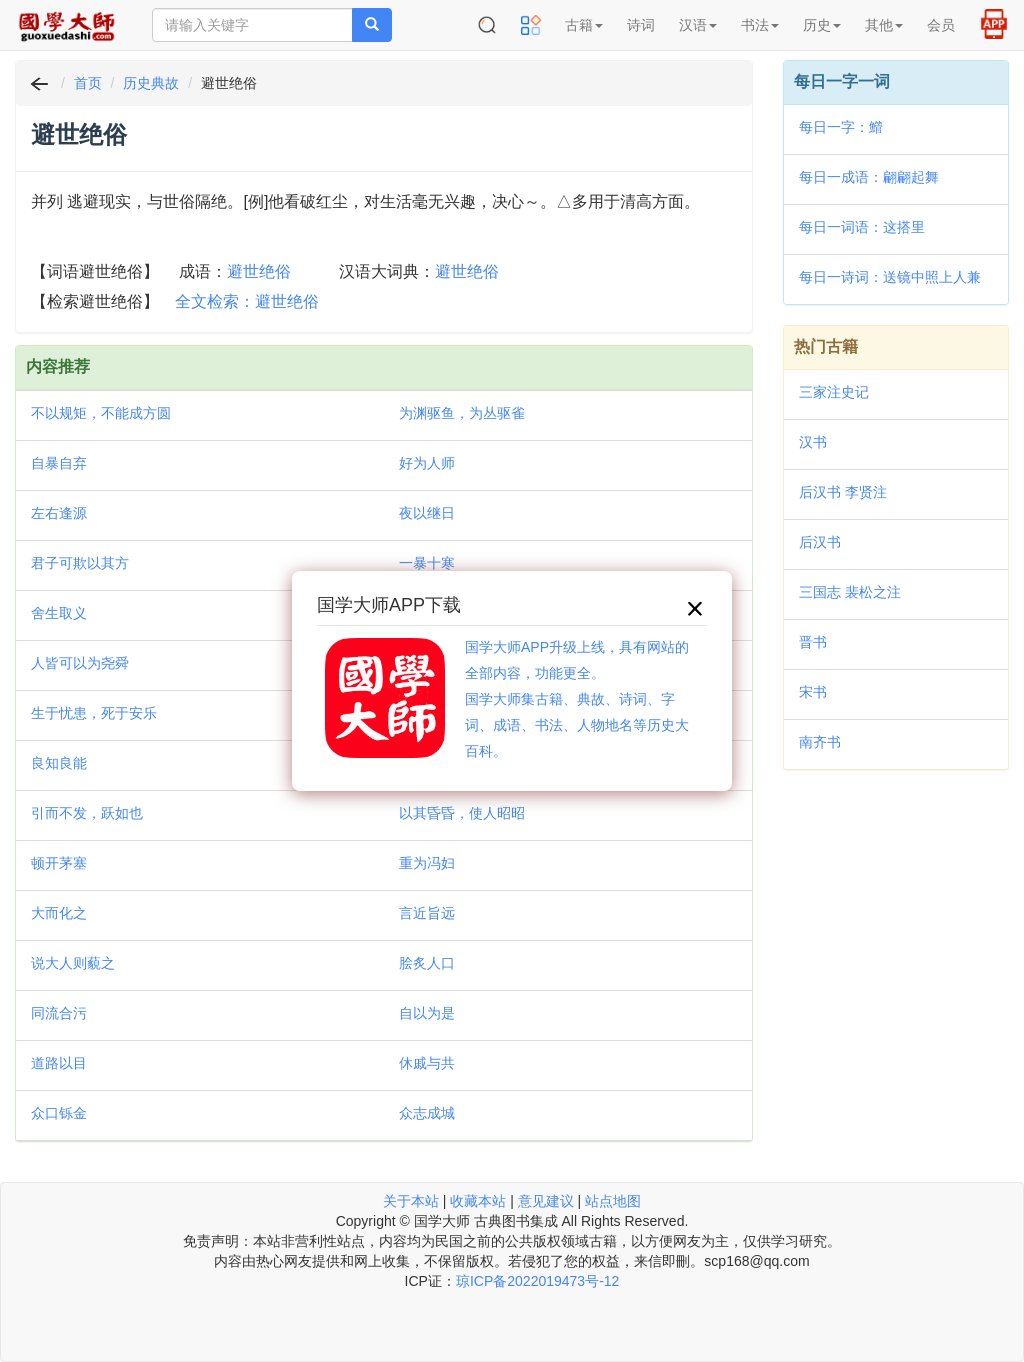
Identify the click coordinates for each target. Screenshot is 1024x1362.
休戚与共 (427, 1063)
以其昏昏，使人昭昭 (462, 813)
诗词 (641, 25)
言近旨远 (427, 913)
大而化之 (59, 913)
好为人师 (427, 463)
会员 (941, 25)
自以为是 (427, 1013)
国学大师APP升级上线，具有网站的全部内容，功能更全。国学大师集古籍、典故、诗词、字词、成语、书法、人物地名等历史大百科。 (577, 699)
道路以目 (59, 1063)
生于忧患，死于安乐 (94, 713)
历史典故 (151, 83)
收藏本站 (478, 1201)
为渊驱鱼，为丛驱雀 (462, 413)
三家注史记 (834, 392)
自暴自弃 (59, 463)
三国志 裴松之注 (850, 592)
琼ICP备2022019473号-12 (537, 1281)
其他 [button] (884, 25)
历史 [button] (822, 25)
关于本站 (411, 1201)
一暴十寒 (427, 563)
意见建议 (546, 1201)
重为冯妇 (427, 863)
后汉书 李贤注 (843, 492)
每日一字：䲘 (841, 127)
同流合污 (59, 1013)
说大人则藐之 (73, 963)
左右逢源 (59, 513)
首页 (88, 83)
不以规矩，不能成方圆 (101, 413)
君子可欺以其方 (80, 563)
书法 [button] (760, 25)
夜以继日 (427, 513)
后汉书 (820, 542)
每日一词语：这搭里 (862, 227)
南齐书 (820, 742)
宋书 (813, 692)
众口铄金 (59, 1113)
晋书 (813, 642)
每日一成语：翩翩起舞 (869, 177)
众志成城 (427, 1113)
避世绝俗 (259, 271)
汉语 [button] (698, 25)
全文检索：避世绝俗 (247, 301)
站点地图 (613, 1201)
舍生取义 (59, 613)
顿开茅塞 (59, 863)
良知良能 (59, 763)
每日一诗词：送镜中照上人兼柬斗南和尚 (890, 279)
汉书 (813, 442)
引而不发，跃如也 (87, 813)
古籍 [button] (584, 25)
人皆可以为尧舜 (80, 663)
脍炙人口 (427, 963)
